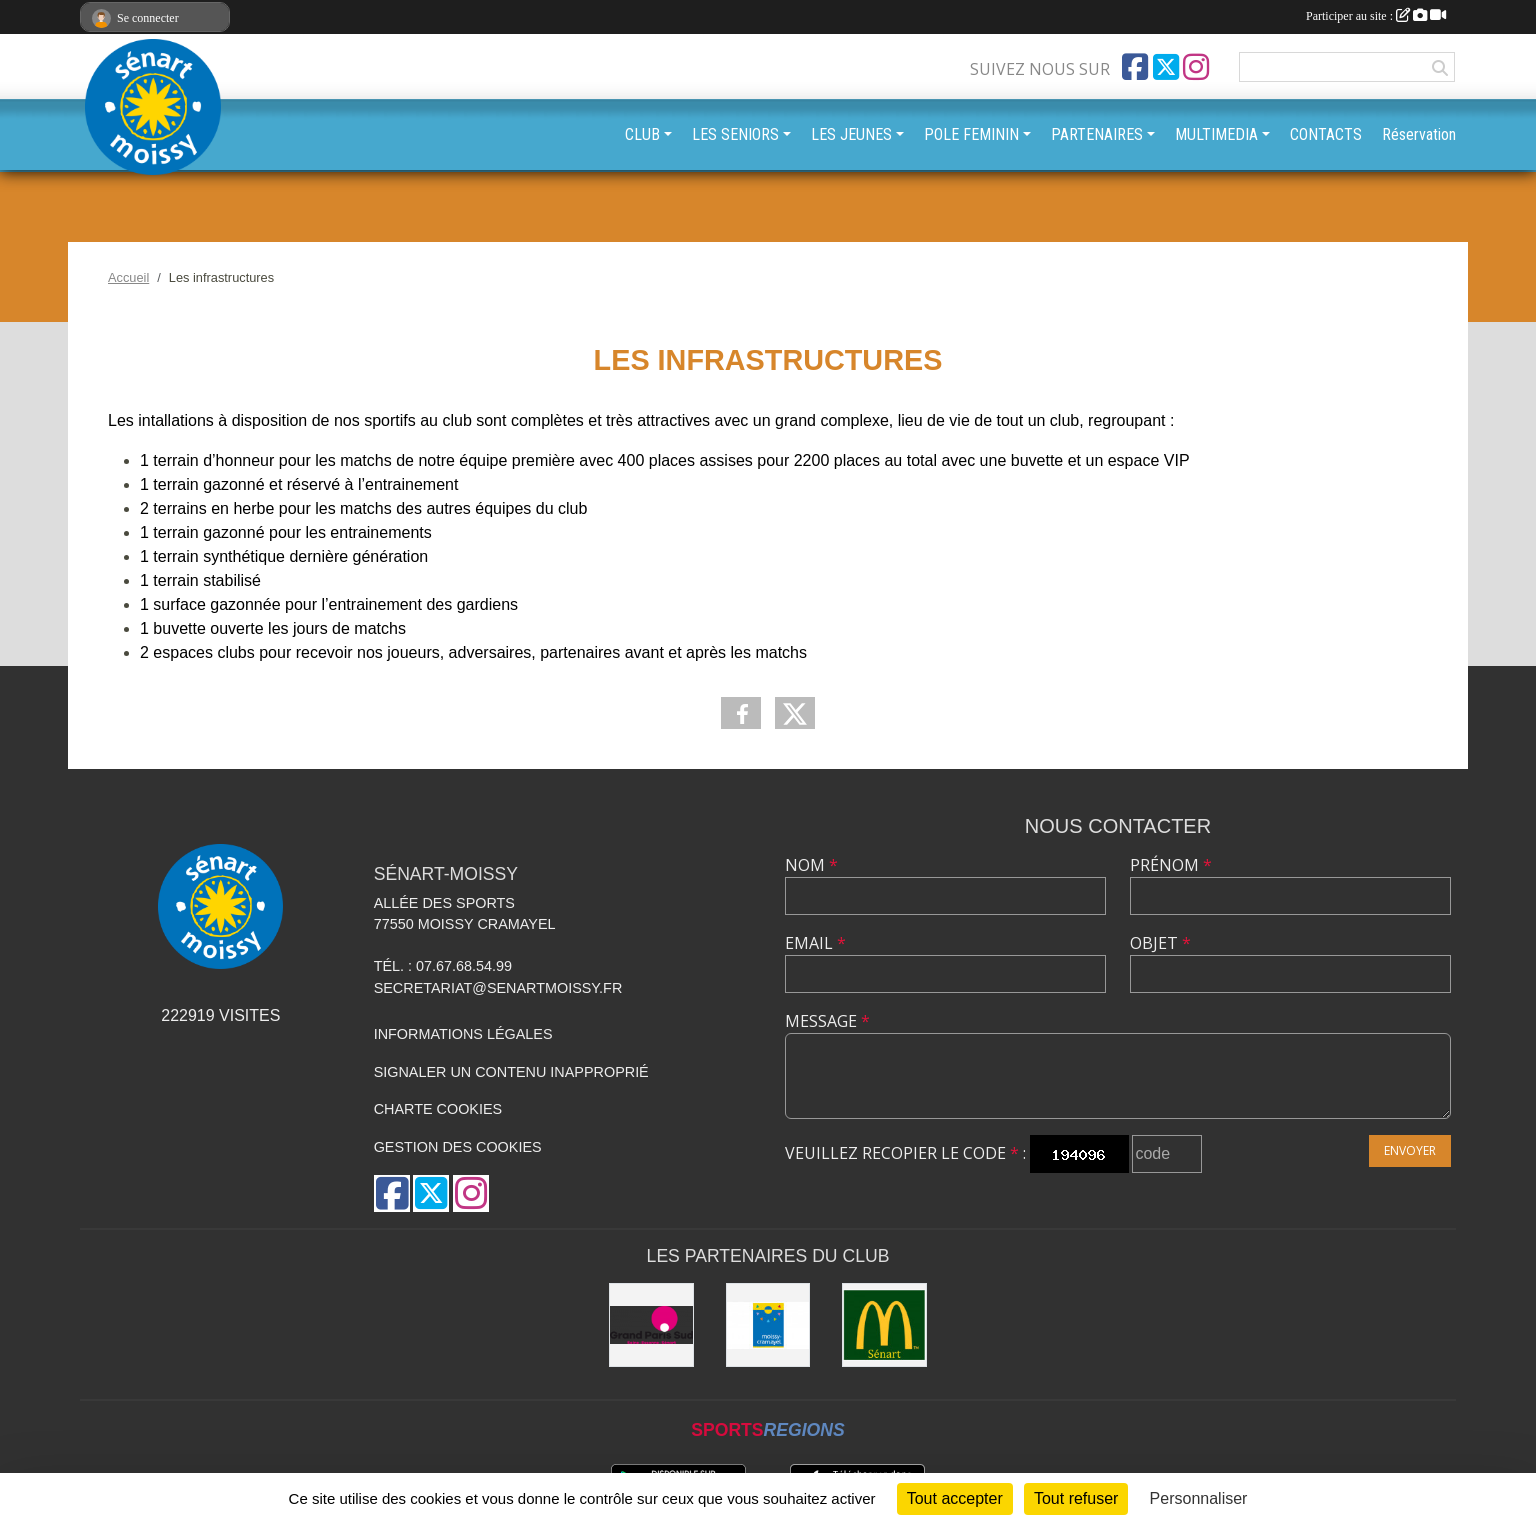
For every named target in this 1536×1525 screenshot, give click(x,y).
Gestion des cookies (458, 1147)
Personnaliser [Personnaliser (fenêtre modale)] (1199, 1498)
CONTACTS (1326, 134)
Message (827, 1021)
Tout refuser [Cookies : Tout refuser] (1076, 1498)
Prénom (1171, 865)
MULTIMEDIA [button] (1216, 134)
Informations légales (463, 1034)
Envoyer (1410, 1150)
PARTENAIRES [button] (1097, 134)
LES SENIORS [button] (735, 134)
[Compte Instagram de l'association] (1196, 67)
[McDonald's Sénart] (884, 1325)
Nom (811, 865)
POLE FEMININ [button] (971, 134)
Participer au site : (1376, 16)
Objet (1160, 943)
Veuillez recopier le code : (905, 1153)
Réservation (1419, 134)
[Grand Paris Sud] (651, 1325)
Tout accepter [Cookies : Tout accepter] (955, 1498)
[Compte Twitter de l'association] (1166, 67)
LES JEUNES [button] (851, 134)
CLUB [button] (642, 134)
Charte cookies (438, 1109)
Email (815, 943)
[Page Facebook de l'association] (1135, 67)
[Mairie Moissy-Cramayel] (768, 1325)
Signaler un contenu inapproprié (511, 1072)
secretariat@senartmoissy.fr (498, 988)
